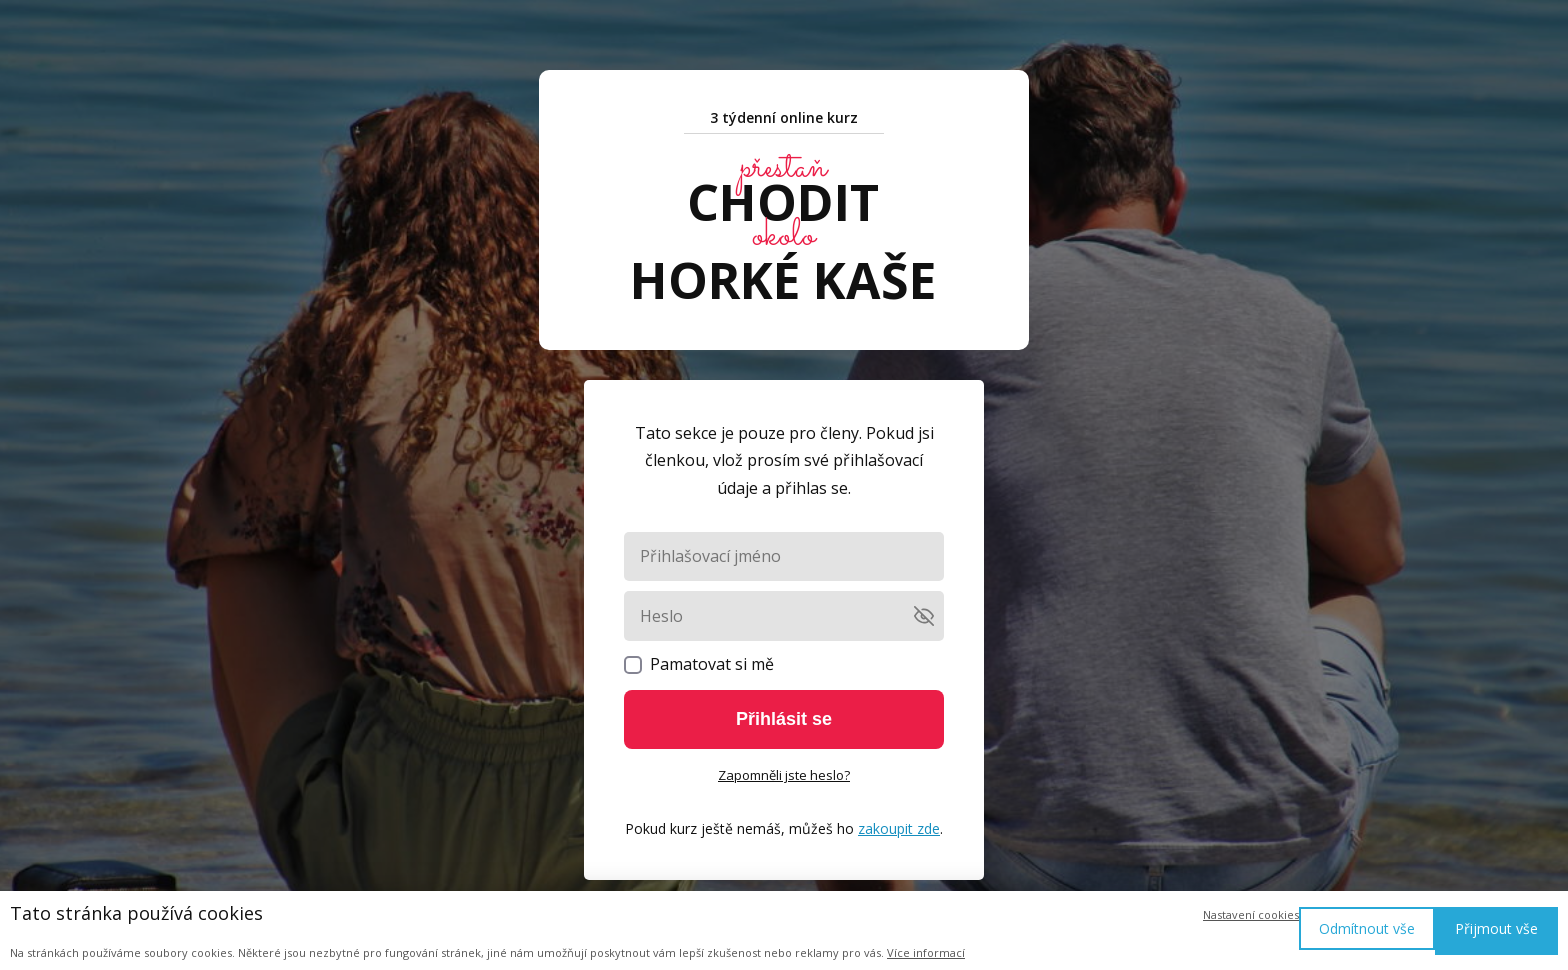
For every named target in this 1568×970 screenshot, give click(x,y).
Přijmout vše (1496, 928)
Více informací (926, 952)
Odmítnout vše (1367, 928)
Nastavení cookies (1251, 914)
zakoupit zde (899, 828)
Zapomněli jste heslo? (784, 775)
